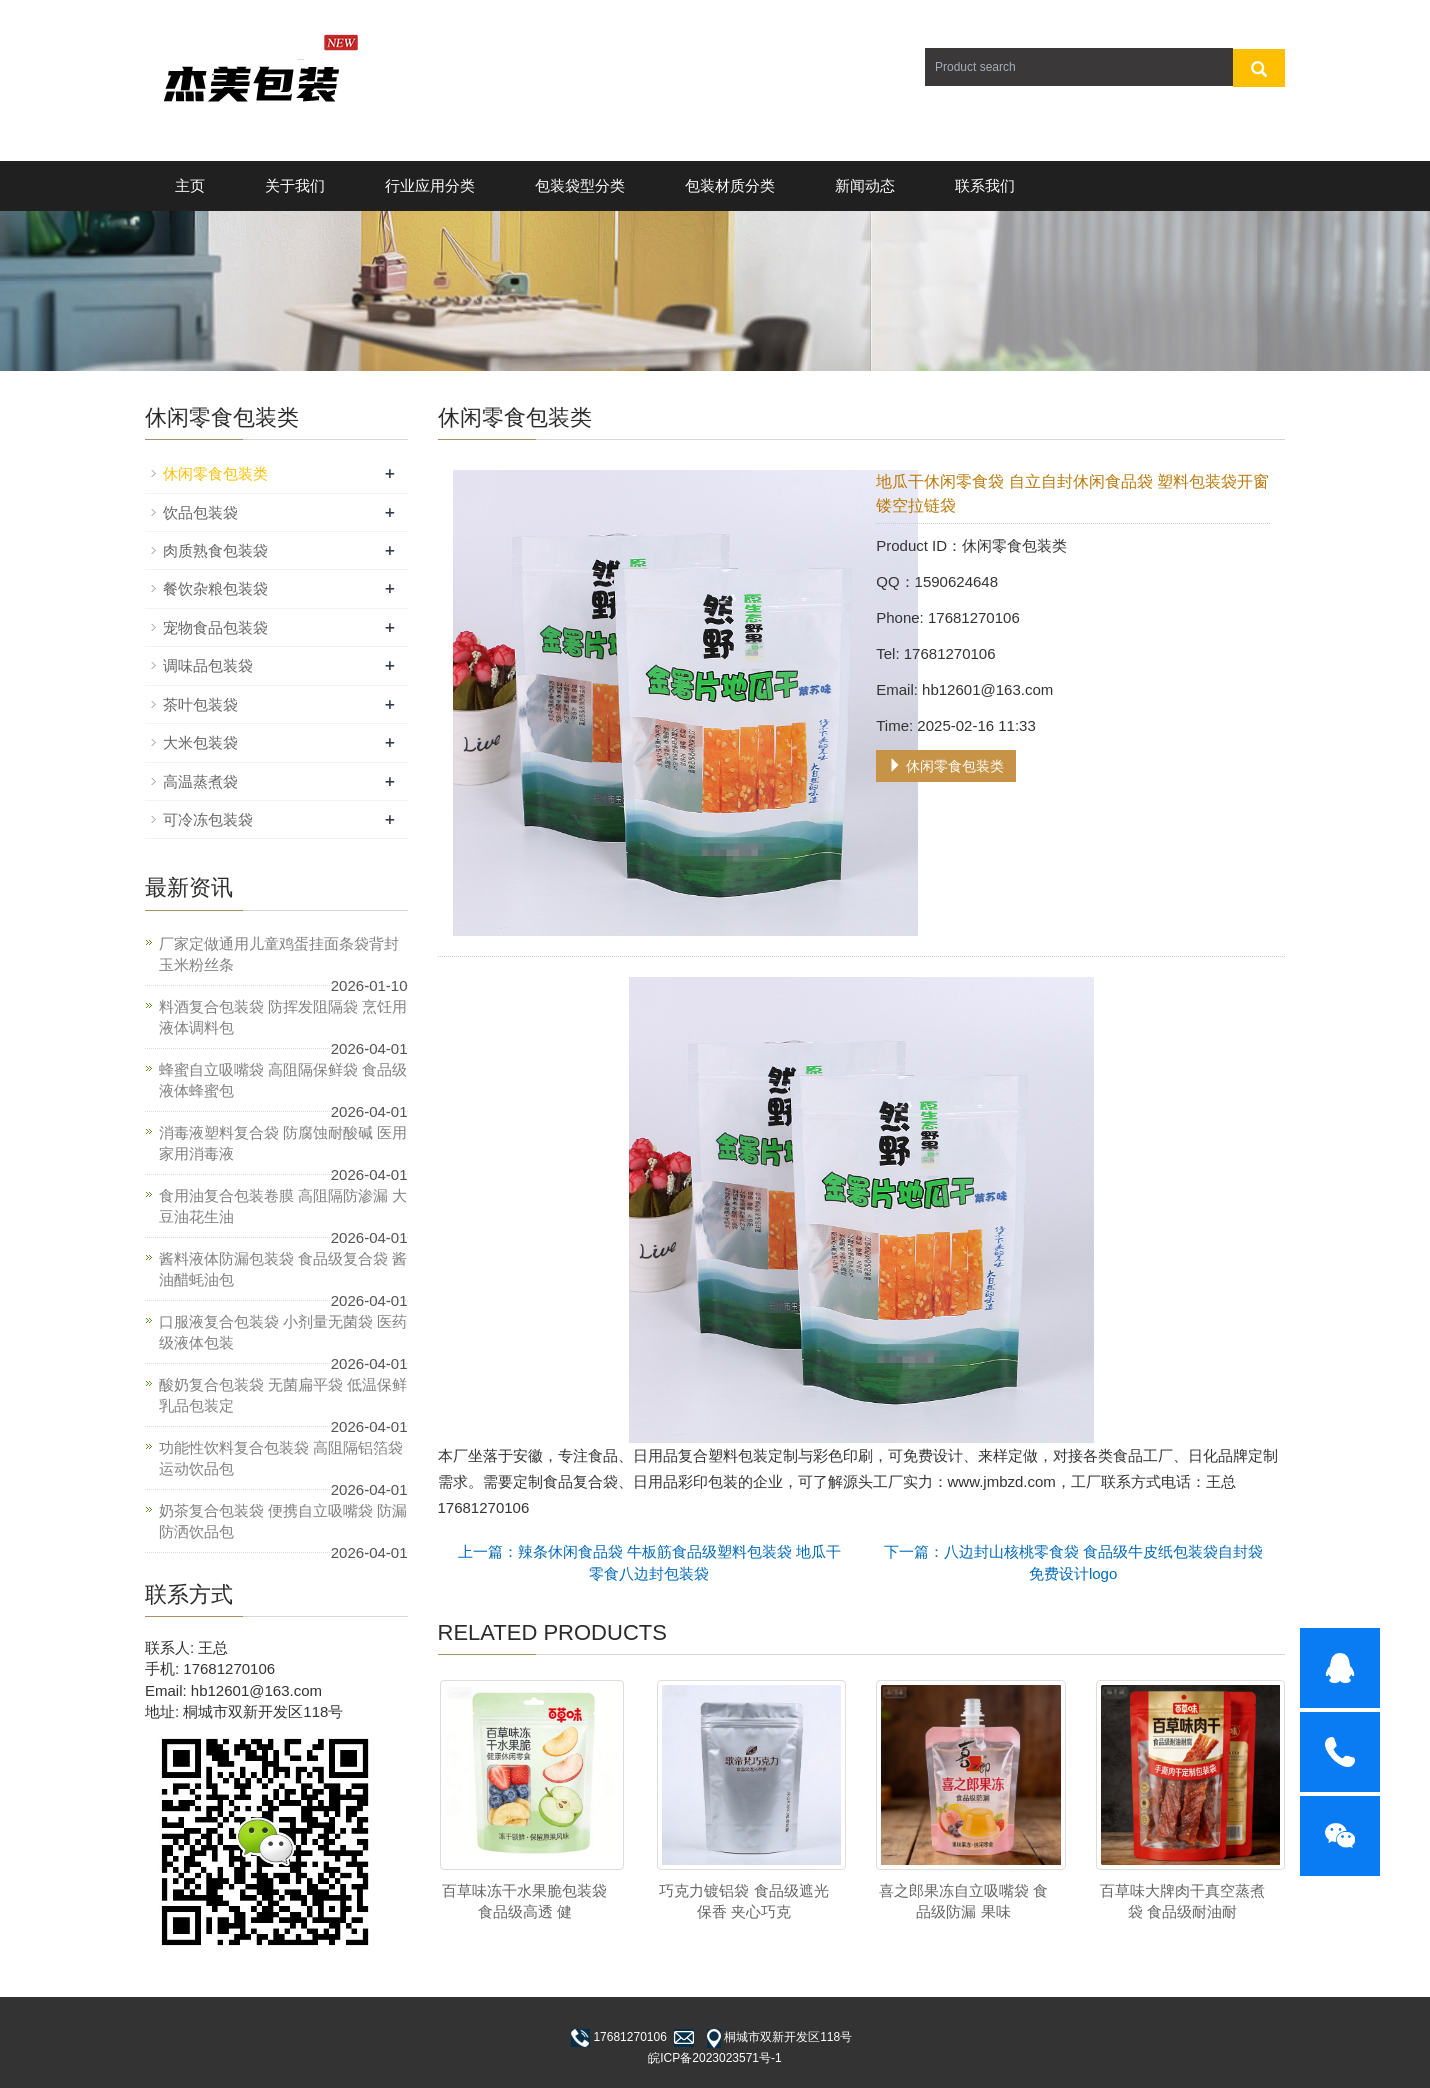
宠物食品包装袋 (215, 627)
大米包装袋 (200, 742)
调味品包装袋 (208, 665)
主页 (190, 185)
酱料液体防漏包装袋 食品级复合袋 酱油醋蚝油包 (283, 1269)
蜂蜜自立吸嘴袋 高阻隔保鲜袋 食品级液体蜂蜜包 (283, 1080)
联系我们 (985, 185)
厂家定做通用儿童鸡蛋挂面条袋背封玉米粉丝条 (279, 954)
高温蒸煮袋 (200, 781)
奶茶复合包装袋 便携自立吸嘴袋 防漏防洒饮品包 (283, 1521)
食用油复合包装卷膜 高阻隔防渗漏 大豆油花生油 (283, 1206)
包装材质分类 (730, 185)
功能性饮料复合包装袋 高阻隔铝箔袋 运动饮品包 (281, 1458)
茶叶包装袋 (200, 704)
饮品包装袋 (200, 512)
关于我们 (295, 185)
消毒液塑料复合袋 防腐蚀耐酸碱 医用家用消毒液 (283, 1143)
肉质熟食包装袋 (215, 550)
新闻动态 (865, 185)
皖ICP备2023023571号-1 (714, 2058)
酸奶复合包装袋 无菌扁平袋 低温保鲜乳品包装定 (283, 1395)
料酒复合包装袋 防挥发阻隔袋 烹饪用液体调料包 (283, 1017)
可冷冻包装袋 (208, 819)
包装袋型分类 (580, 185)
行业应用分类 (430, 185)
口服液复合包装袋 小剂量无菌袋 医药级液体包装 (283, 1332)
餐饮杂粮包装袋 (215, 588)
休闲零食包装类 (946, 766)
